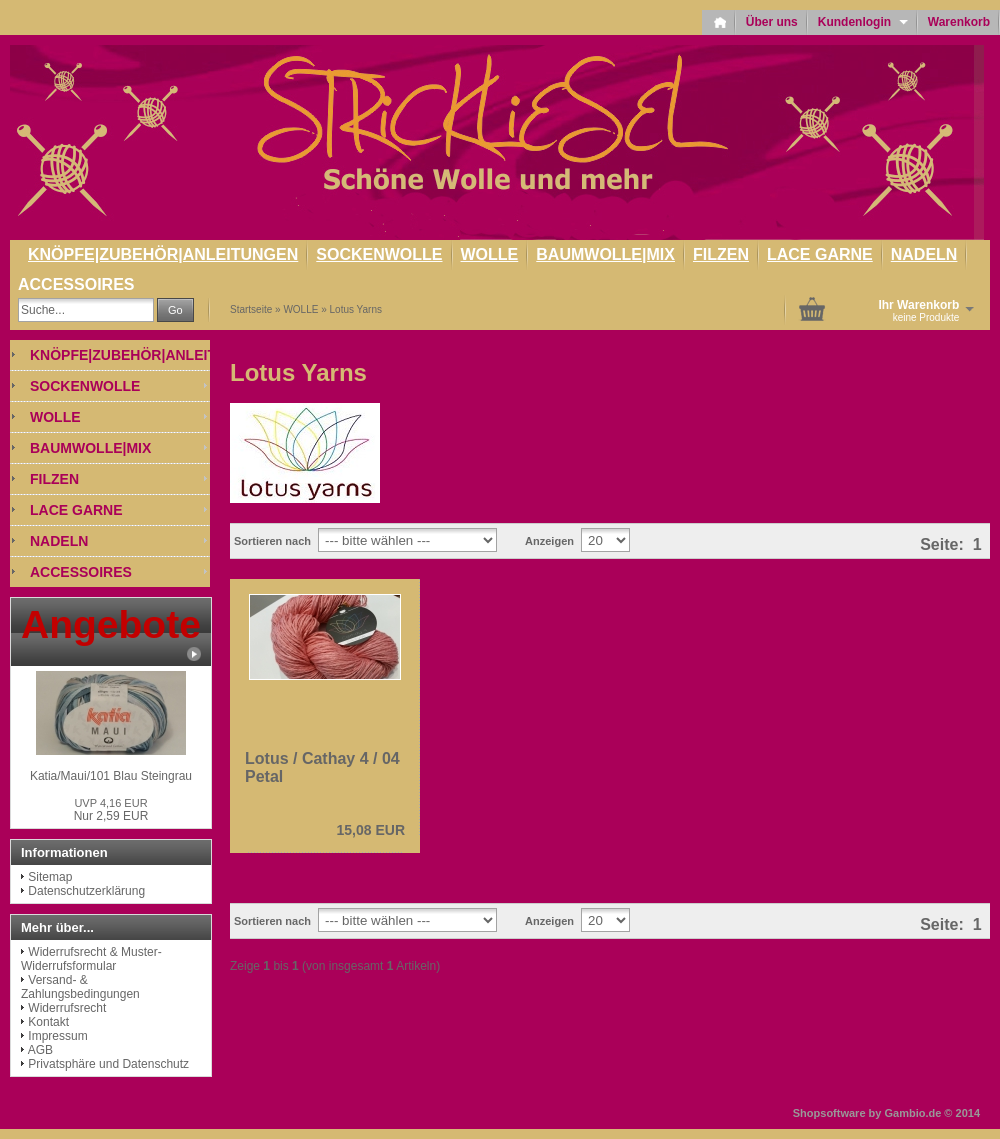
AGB (40, 1050)
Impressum (57, 1036)
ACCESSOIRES (76, 284)
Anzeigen (549, 541)
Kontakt (48, 1022)
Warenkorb (959, 22)
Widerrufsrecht (67, 1008)
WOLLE (490, 254)
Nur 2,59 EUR (111, 810)
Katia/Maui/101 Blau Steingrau (111, 776)
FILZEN (721, 254)
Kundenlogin (863, 22)
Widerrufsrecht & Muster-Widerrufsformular (91, 959)
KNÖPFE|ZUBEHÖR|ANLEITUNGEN (163, 254)
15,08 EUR (371, 830)
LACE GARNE (820, 254)
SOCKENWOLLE (379, 254)
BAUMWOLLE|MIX (605, 254)
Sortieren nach (272, 541)
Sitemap (50, 877)
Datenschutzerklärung (86, 891)
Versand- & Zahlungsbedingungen (80, 987)
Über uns (772, 22)
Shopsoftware (829, 1113)
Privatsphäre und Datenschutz (108, 1064)
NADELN (924, 254)
